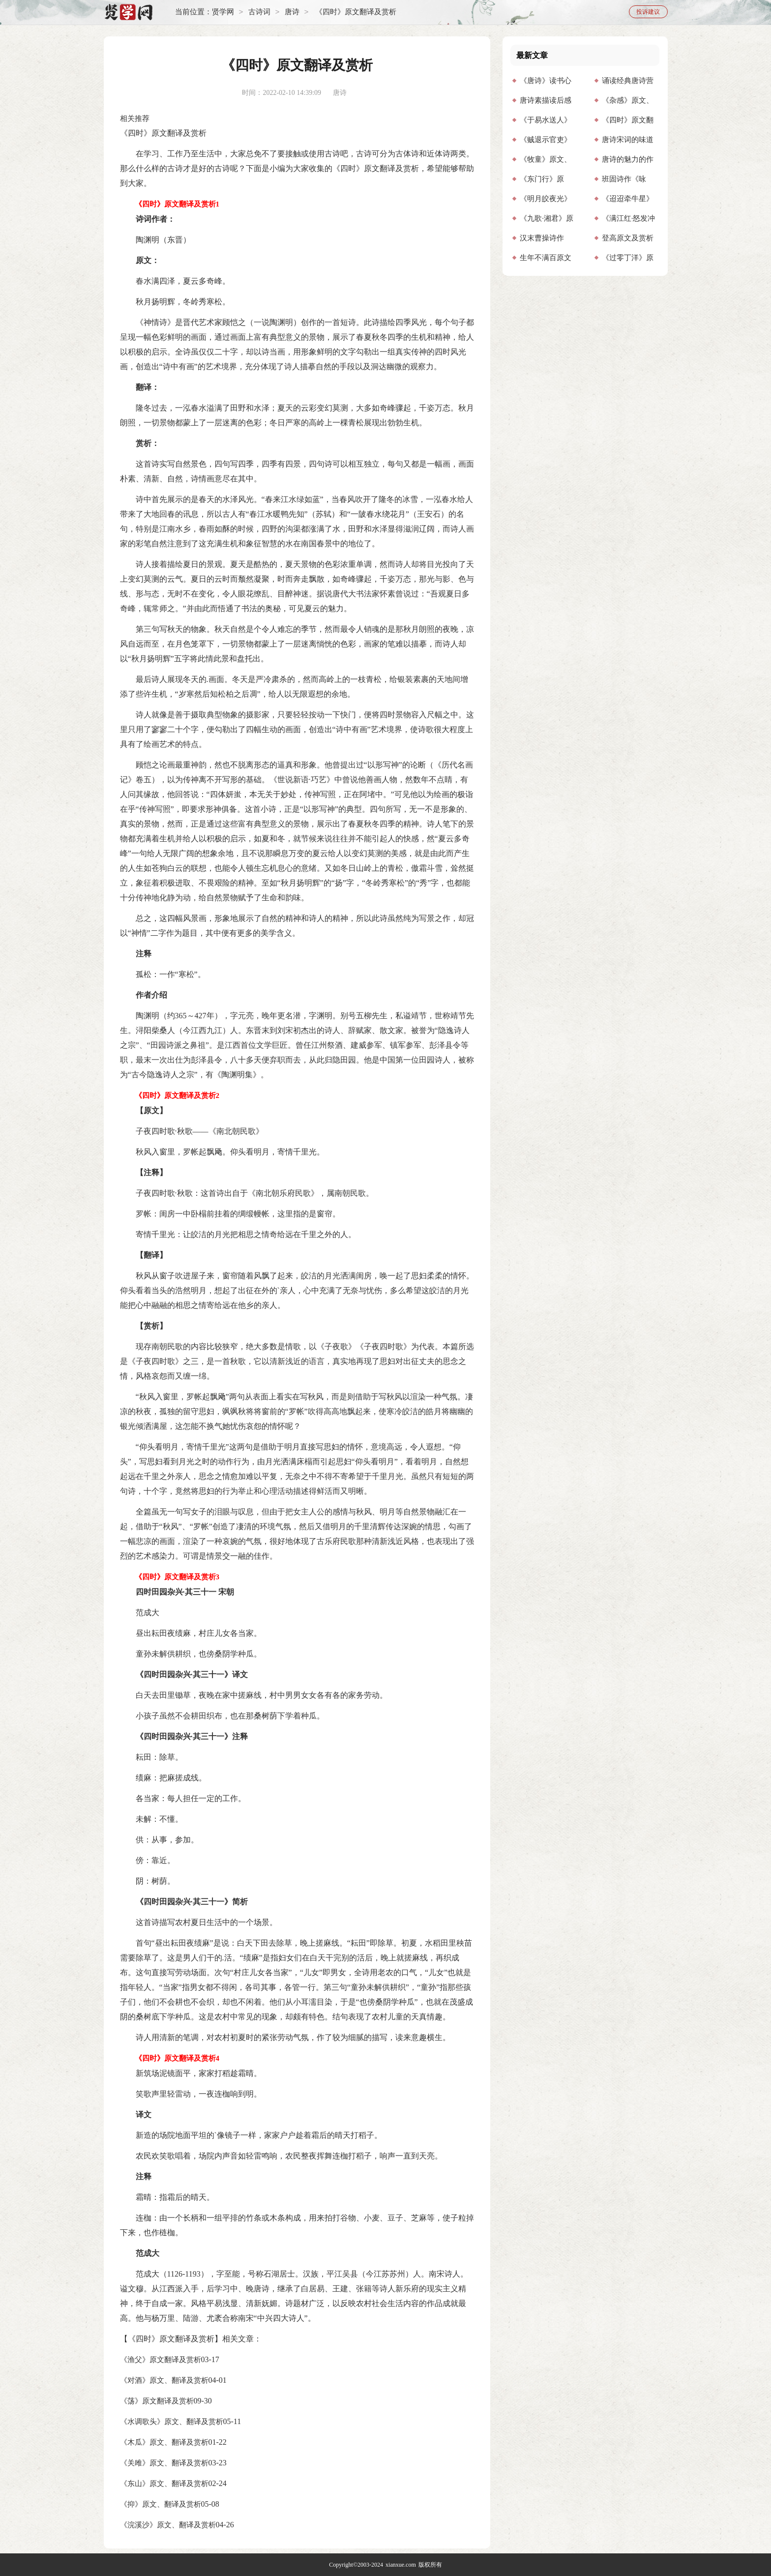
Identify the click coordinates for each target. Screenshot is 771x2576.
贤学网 (223, 12)
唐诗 (292, 12)
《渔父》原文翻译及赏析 (160, 2360)
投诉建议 (648, 11)
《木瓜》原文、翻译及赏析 (164, 2442)
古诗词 (259, 12)
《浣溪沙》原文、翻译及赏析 (168, 2525)
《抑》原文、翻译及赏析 (160, 2504)
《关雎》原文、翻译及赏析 (164, 2463)
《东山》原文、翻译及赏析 (164, 2483)
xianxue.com (401, 2564)
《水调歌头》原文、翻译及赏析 (171, 2422)
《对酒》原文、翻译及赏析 (164, 2380)
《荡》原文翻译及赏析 (157, 2401)
